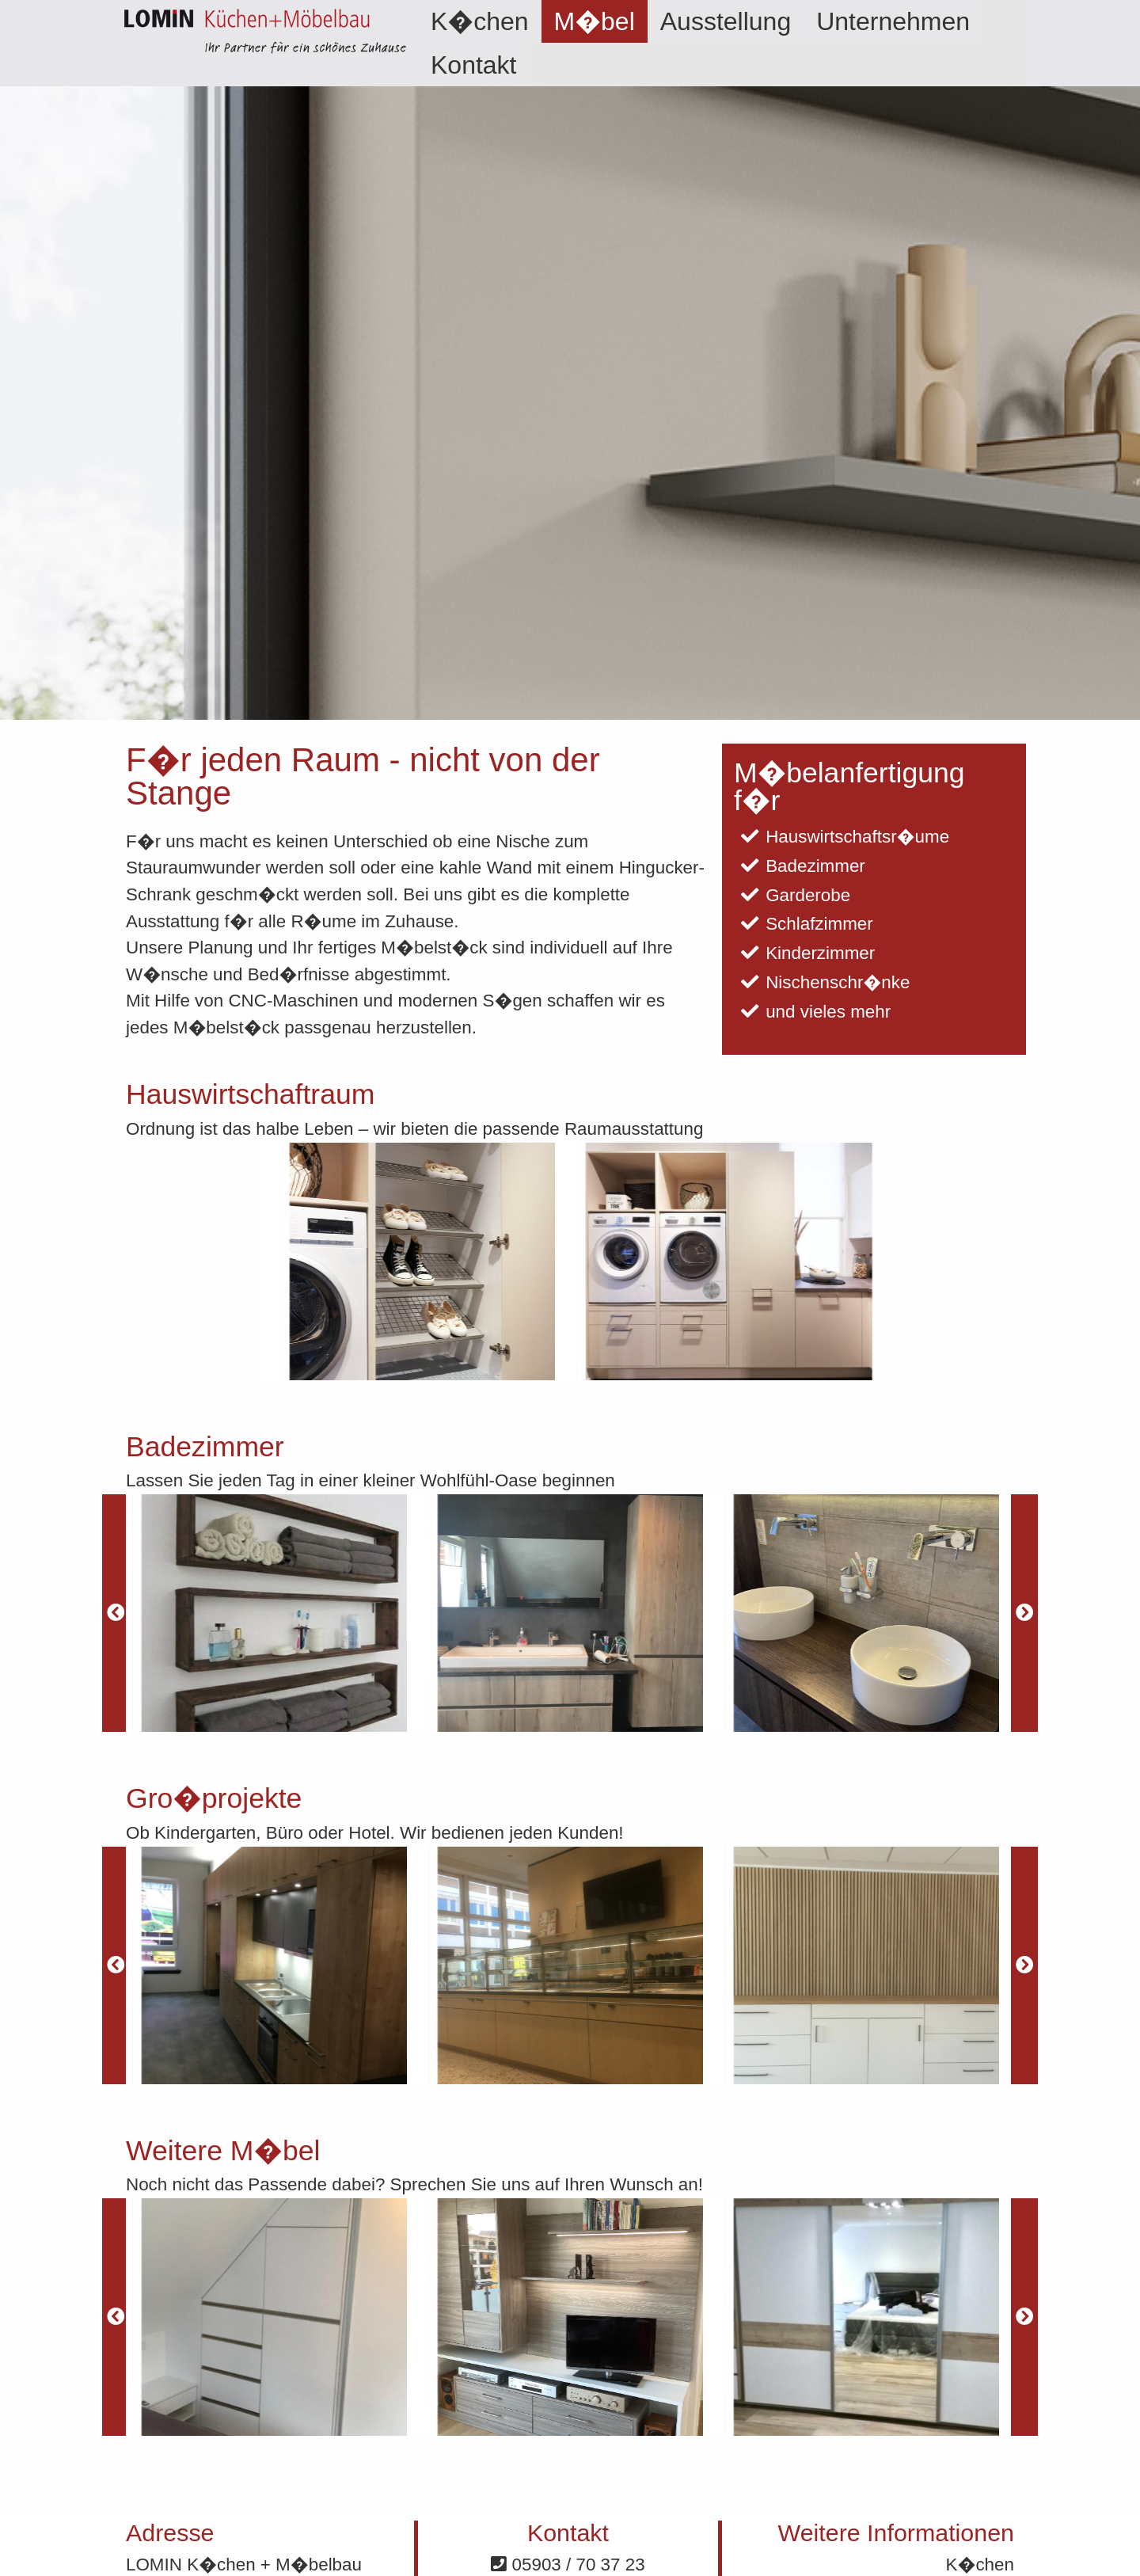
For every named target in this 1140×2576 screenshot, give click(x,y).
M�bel (594, 21)
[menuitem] (480, 21)
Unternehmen (893, 21)
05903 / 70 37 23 (567, 2564)
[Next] (1024, 1613)
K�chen (480, 21)
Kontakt (474, 65)
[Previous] (115, 1613)
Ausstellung (725, 21)
